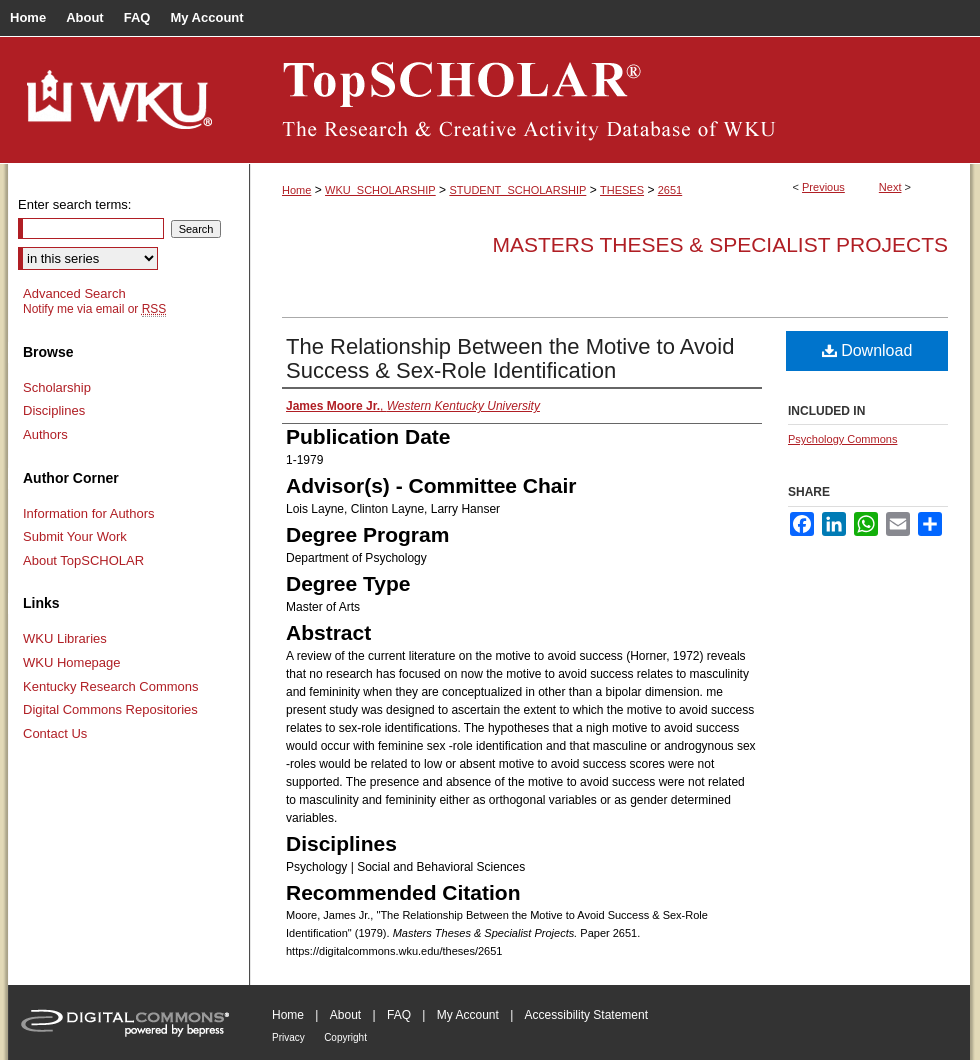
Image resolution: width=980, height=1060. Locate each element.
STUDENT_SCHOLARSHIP (517, 190)
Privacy (288, 1037)
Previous (823, 187)
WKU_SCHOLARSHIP (380, 190)
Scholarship (57, 387)
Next (890, 187)
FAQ (399, 1015)
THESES (622, 190)
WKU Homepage (72, 662)
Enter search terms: (74, 204)
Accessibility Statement (586, 1015)
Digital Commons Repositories (110, 709)
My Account (468, 1015)
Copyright (345, 1037)
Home (296, 190)
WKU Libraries (65, 638)
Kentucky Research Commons (111, 686)
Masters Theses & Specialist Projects (720, 244)
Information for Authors (89, 513)
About (345, 1015)
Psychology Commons (842, 439)
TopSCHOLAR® (610, 100)
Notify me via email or (94, 309)
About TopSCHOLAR (83, 560)
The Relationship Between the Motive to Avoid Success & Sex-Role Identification (510, 358)
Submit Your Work (75, 536)
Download (867, 350)
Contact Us (55, 733)
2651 (670, 190)
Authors (45, 434)
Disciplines (54, 410)
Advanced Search (74, 293)
